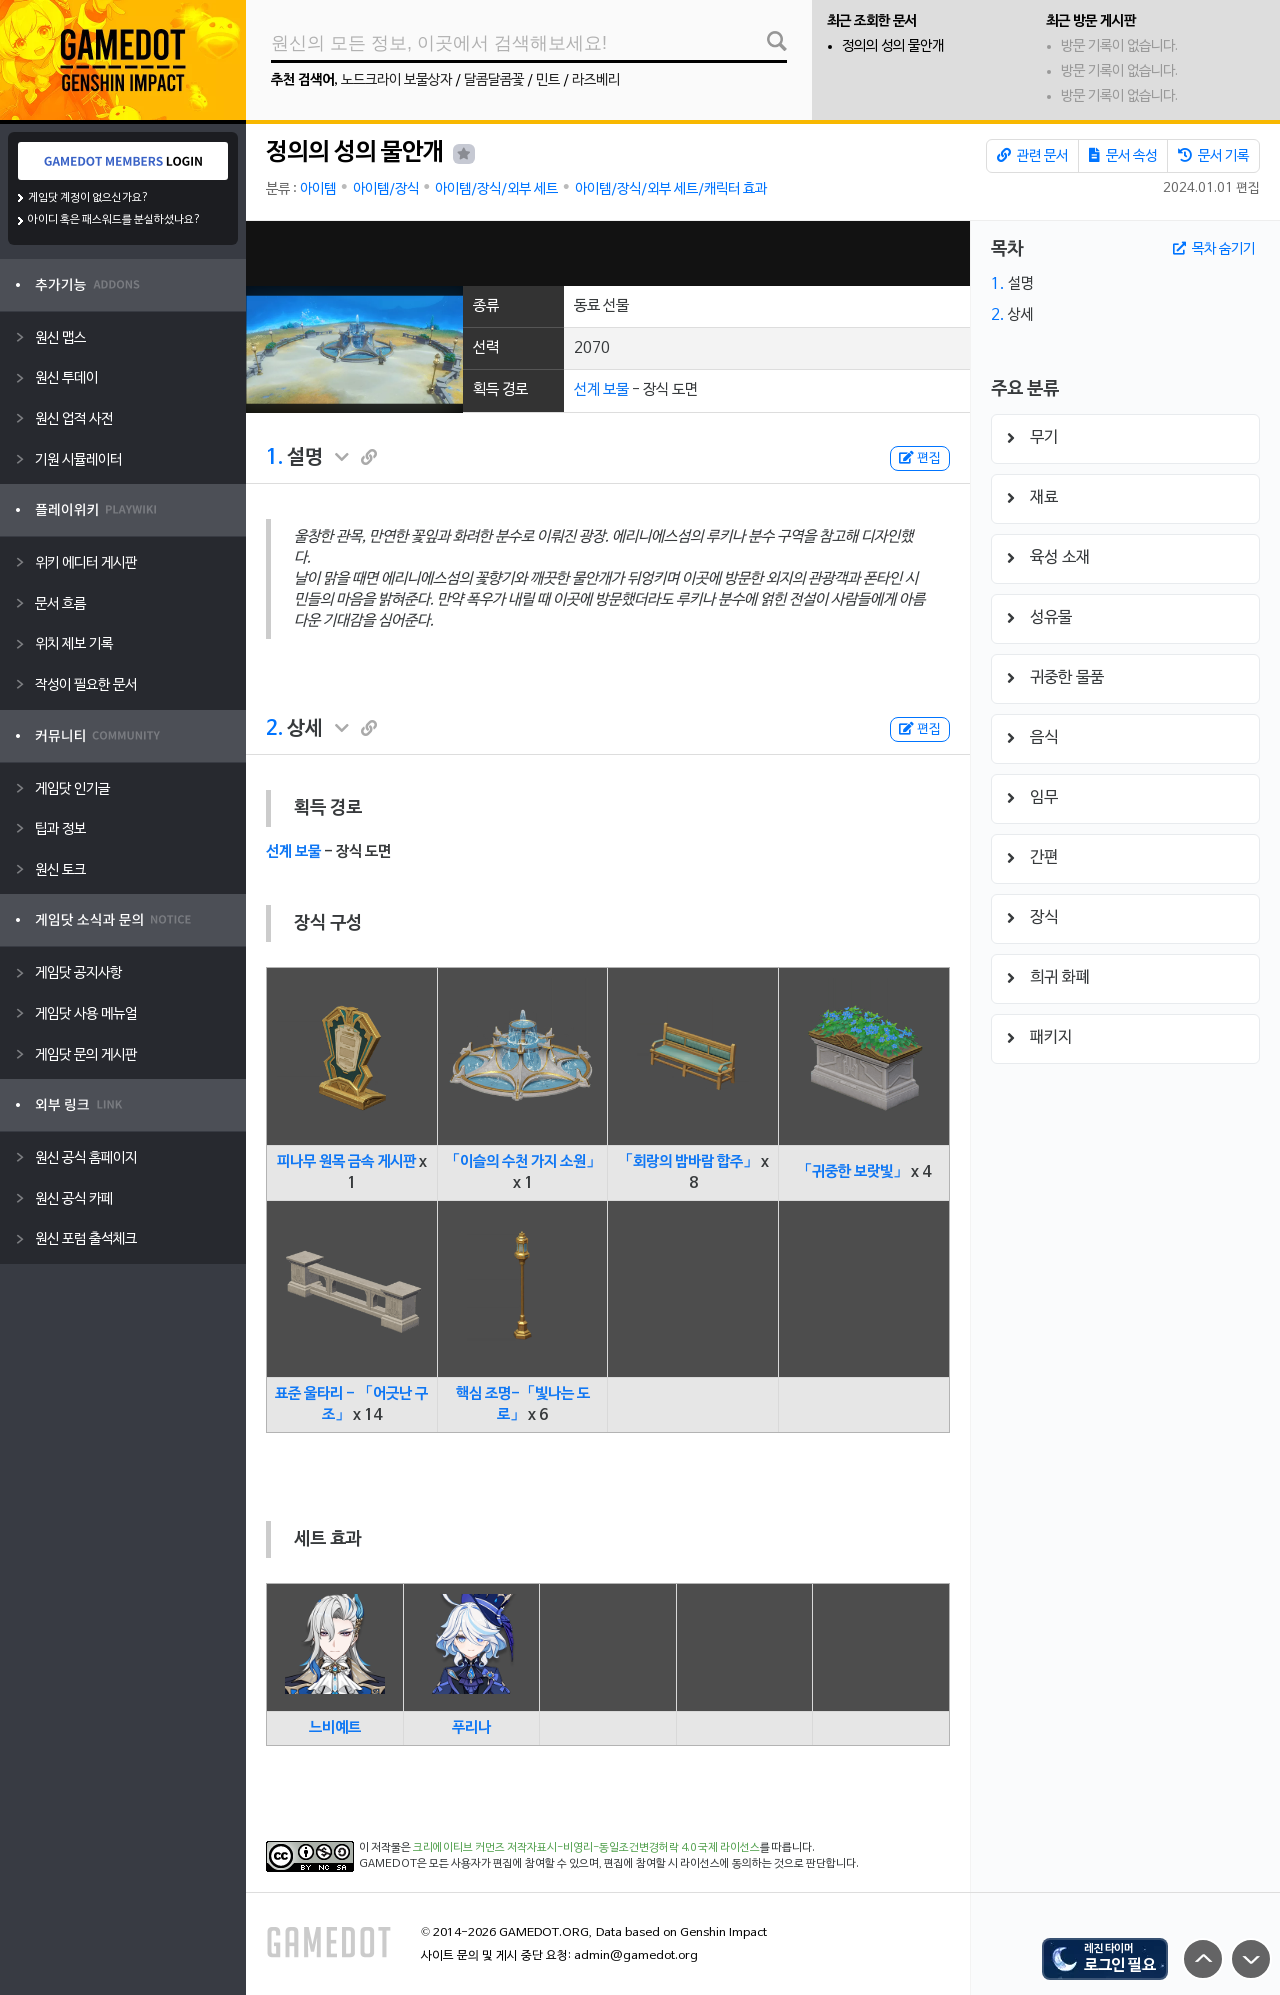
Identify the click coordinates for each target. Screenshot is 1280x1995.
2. (274, 729)
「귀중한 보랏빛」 (852, 1172)
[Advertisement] (608, 253)
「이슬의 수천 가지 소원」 (523, 1162)
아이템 (318, 189)
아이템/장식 (386, 189)
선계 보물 (601, 390)
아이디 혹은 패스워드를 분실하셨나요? (114, 220)
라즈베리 (596, 80)
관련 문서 (1032, 156)
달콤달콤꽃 (494, 80)
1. (274, 458)
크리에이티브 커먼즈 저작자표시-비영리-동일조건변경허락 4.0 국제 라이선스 (586, 1848)
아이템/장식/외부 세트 (496, 189)
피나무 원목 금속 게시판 (346, 1162)
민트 (548, 80)
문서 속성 (1123, 156)
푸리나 (471, 1728)
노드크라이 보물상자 (396, 80)
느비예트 (335, 1728)
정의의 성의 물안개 (893, 46)
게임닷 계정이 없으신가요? (88, 198)
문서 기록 (1213, 156)
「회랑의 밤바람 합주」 (688, 1162)
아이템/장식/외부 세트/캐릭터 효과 (671, 189)
